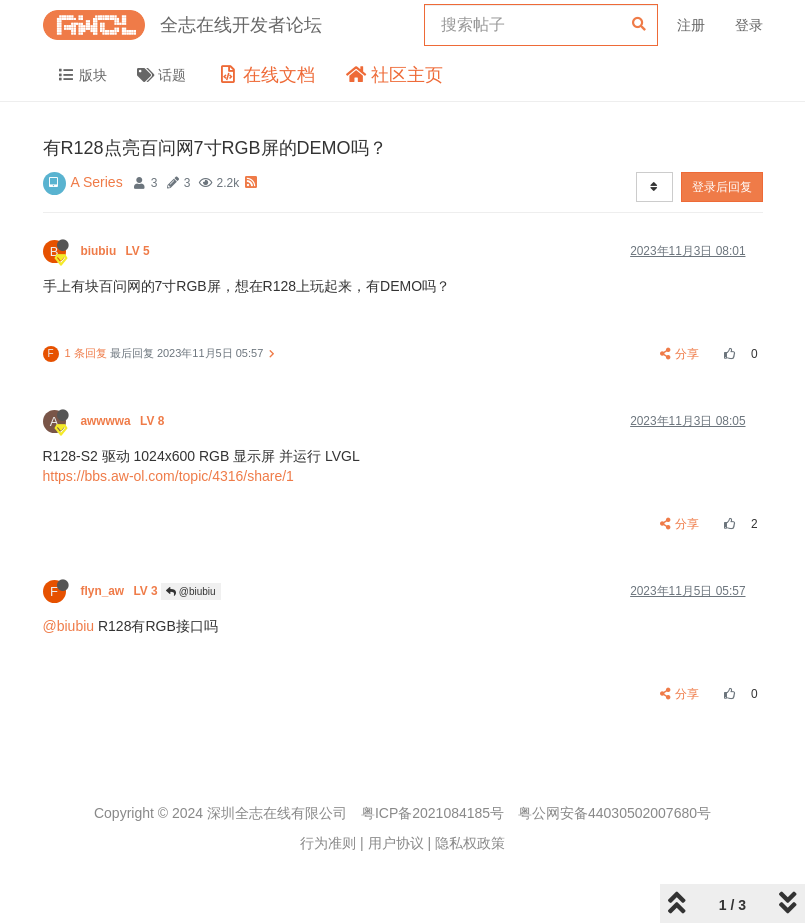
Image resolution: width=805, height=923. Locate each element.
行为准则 (328, 843)
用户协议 (396, 843)
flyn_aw (121, 591)
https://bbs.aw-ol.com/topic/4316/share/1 (168, 476)
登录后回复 (722, 187)
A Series (97, 182)
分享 (679, 354)
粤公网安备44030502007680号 (614, 813)
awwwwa (124, 421)
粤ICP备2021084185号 (432, 813)
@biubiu (191, 591)
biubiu (117, 251)
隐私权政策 (470, 843)
